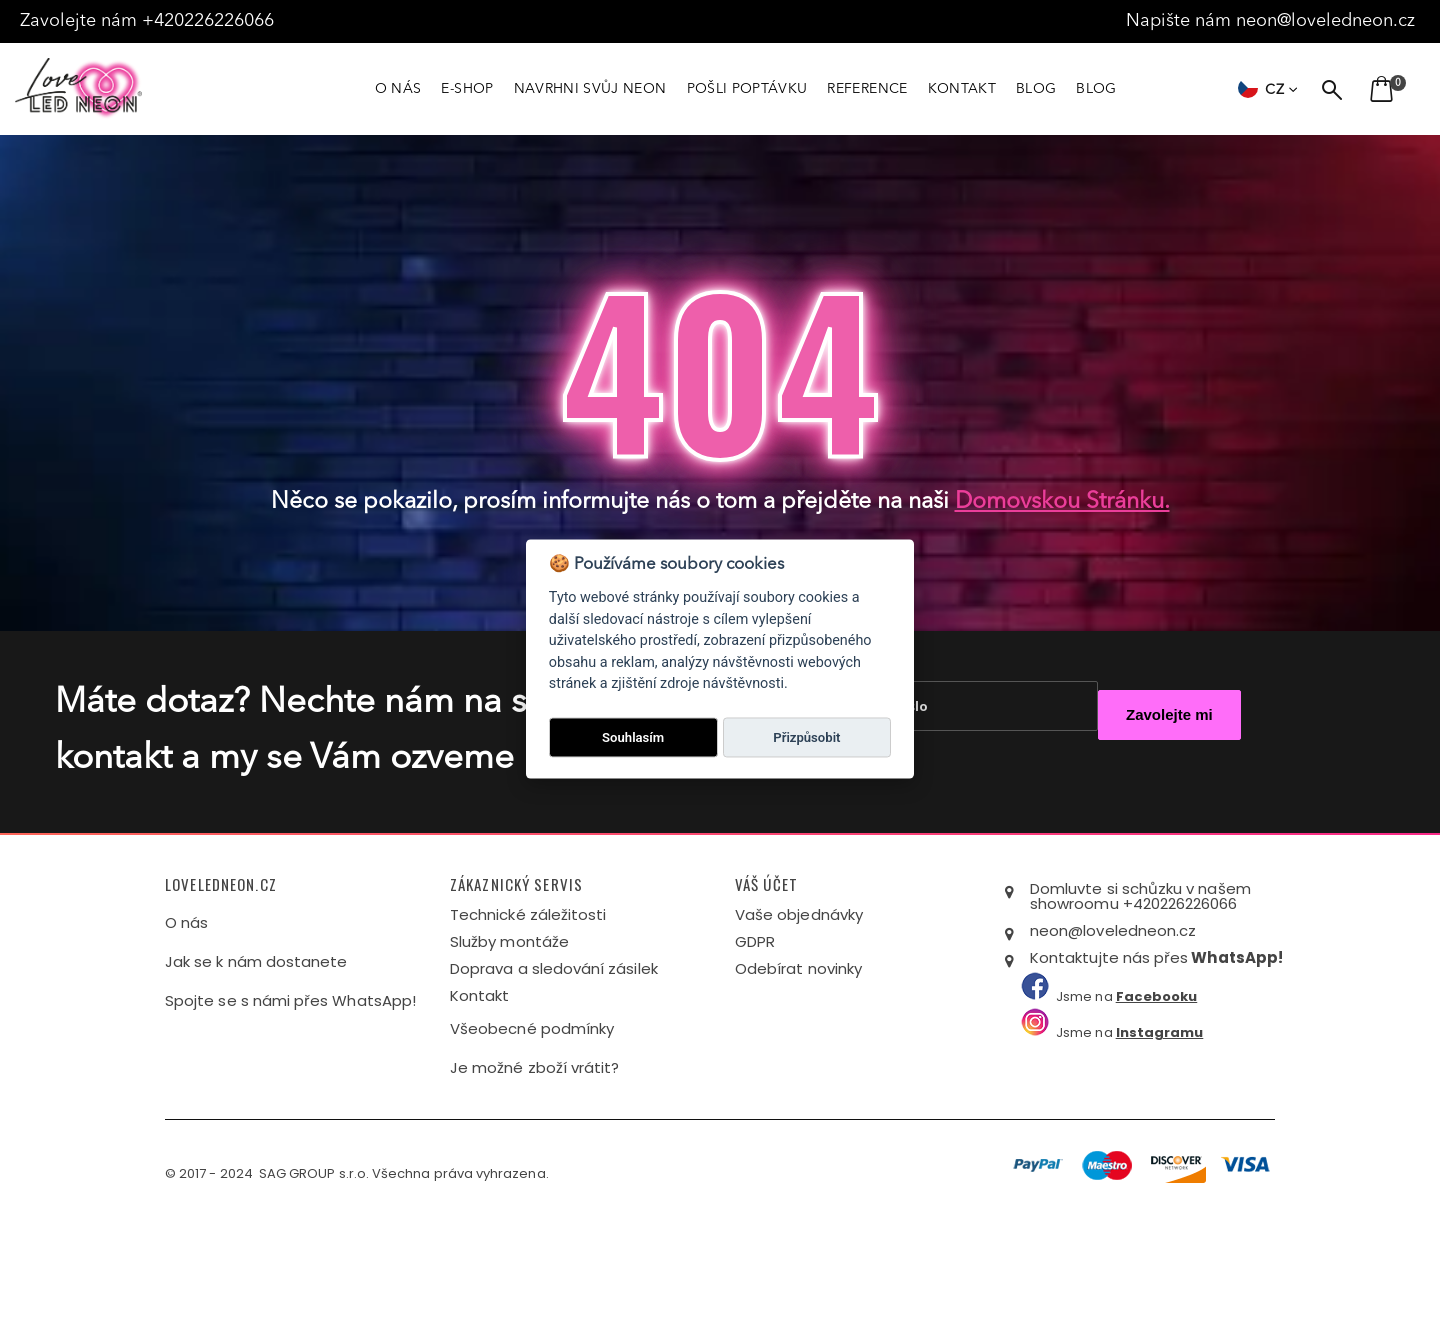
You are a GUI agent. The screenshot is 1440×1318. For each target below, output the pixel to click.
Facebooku (1157, 1096)
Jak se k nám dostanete (256, 1061)
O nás (186, 1022)
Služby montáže (509, 1041)
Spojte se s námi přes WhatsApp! (290, 1100)
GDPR (755, 1041)
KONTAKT (962, 89)
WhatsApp (1234, 1057)
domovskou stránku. (1062, 502)
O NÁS (398, 89)
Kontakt (479, 1095)
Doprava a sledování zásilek (554, 1068)
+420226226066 (213, 21)
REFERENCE (867, 89)
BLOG (1036, 89)
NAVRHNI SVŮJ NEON (590, 89)
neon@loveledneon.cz (1328, 21)
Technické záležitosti (528, 1014)
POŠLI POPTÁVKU (747, 89)
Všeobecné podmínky (532, 1128)
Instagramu (1160, 1132)
